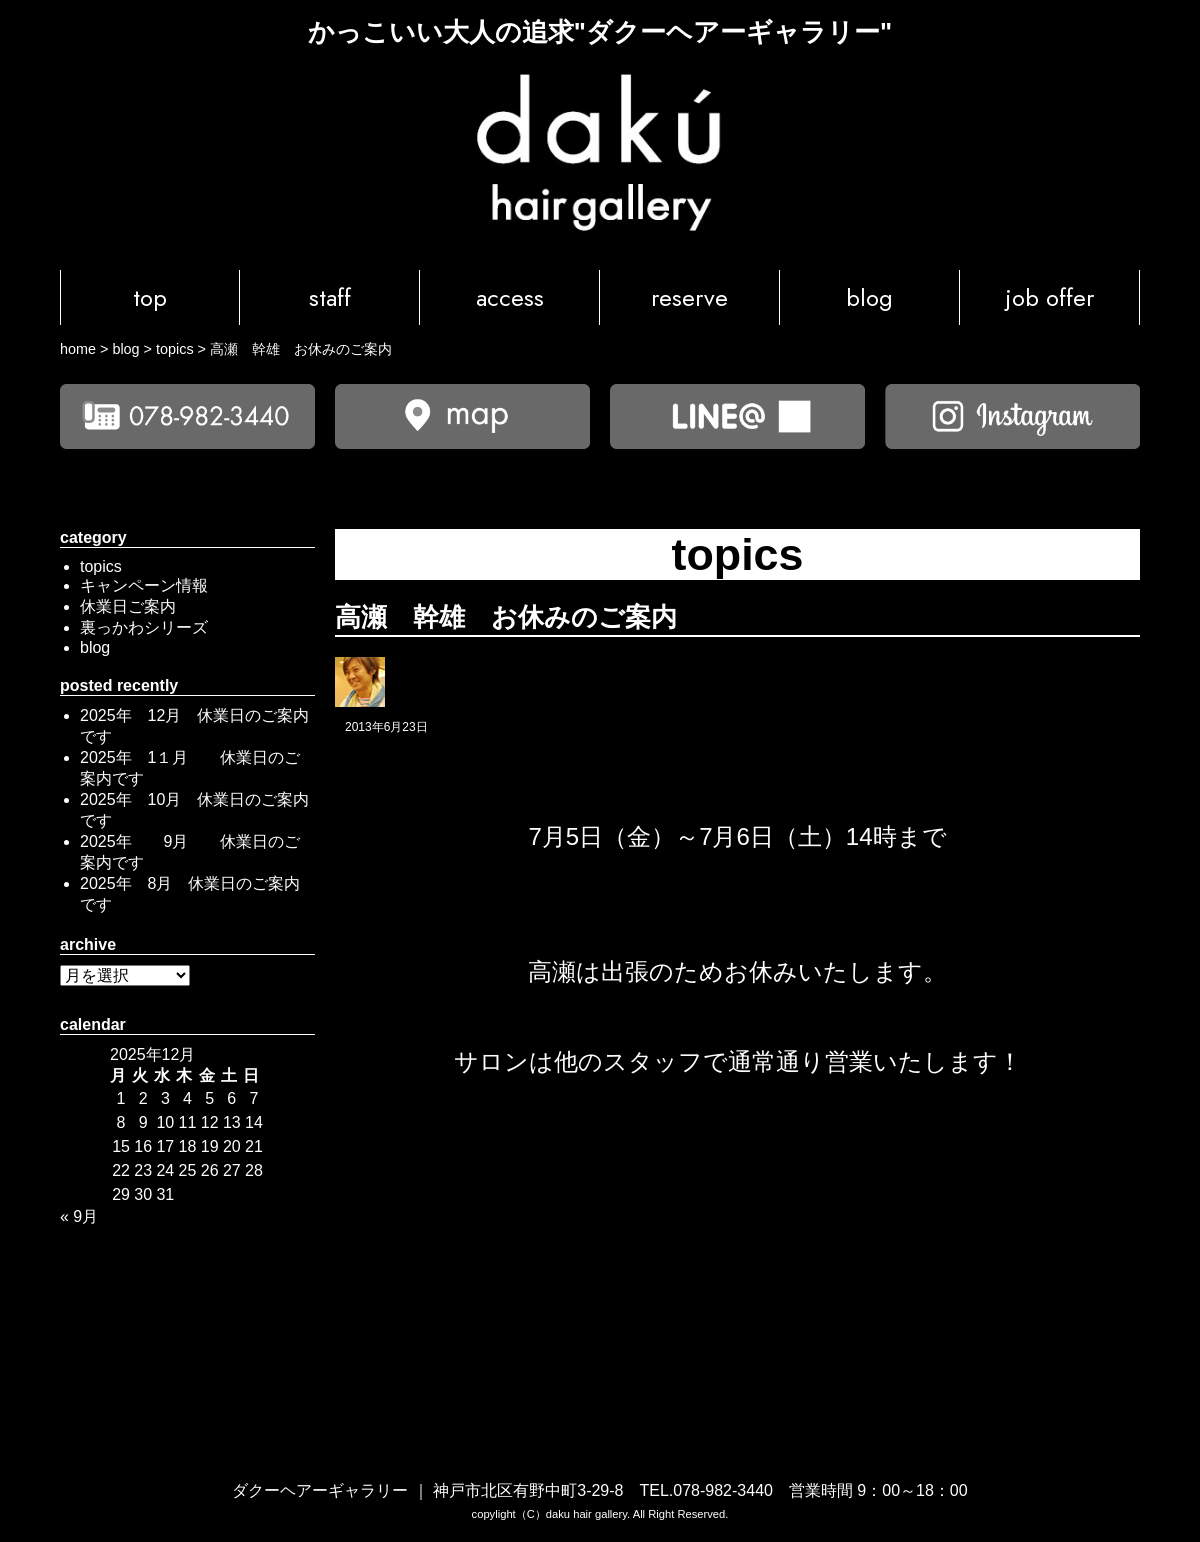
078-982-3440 (723, 1490)
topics (101, 566)
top (150, 297)
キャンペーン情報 (144, 585)
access (510, 297)
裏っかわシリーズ (144, 627)
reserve (689, 297)
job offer (1050, 297)
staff (330, 297)
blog (869, 297)
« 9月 (79, 1216)
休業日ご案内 (128, 606)
